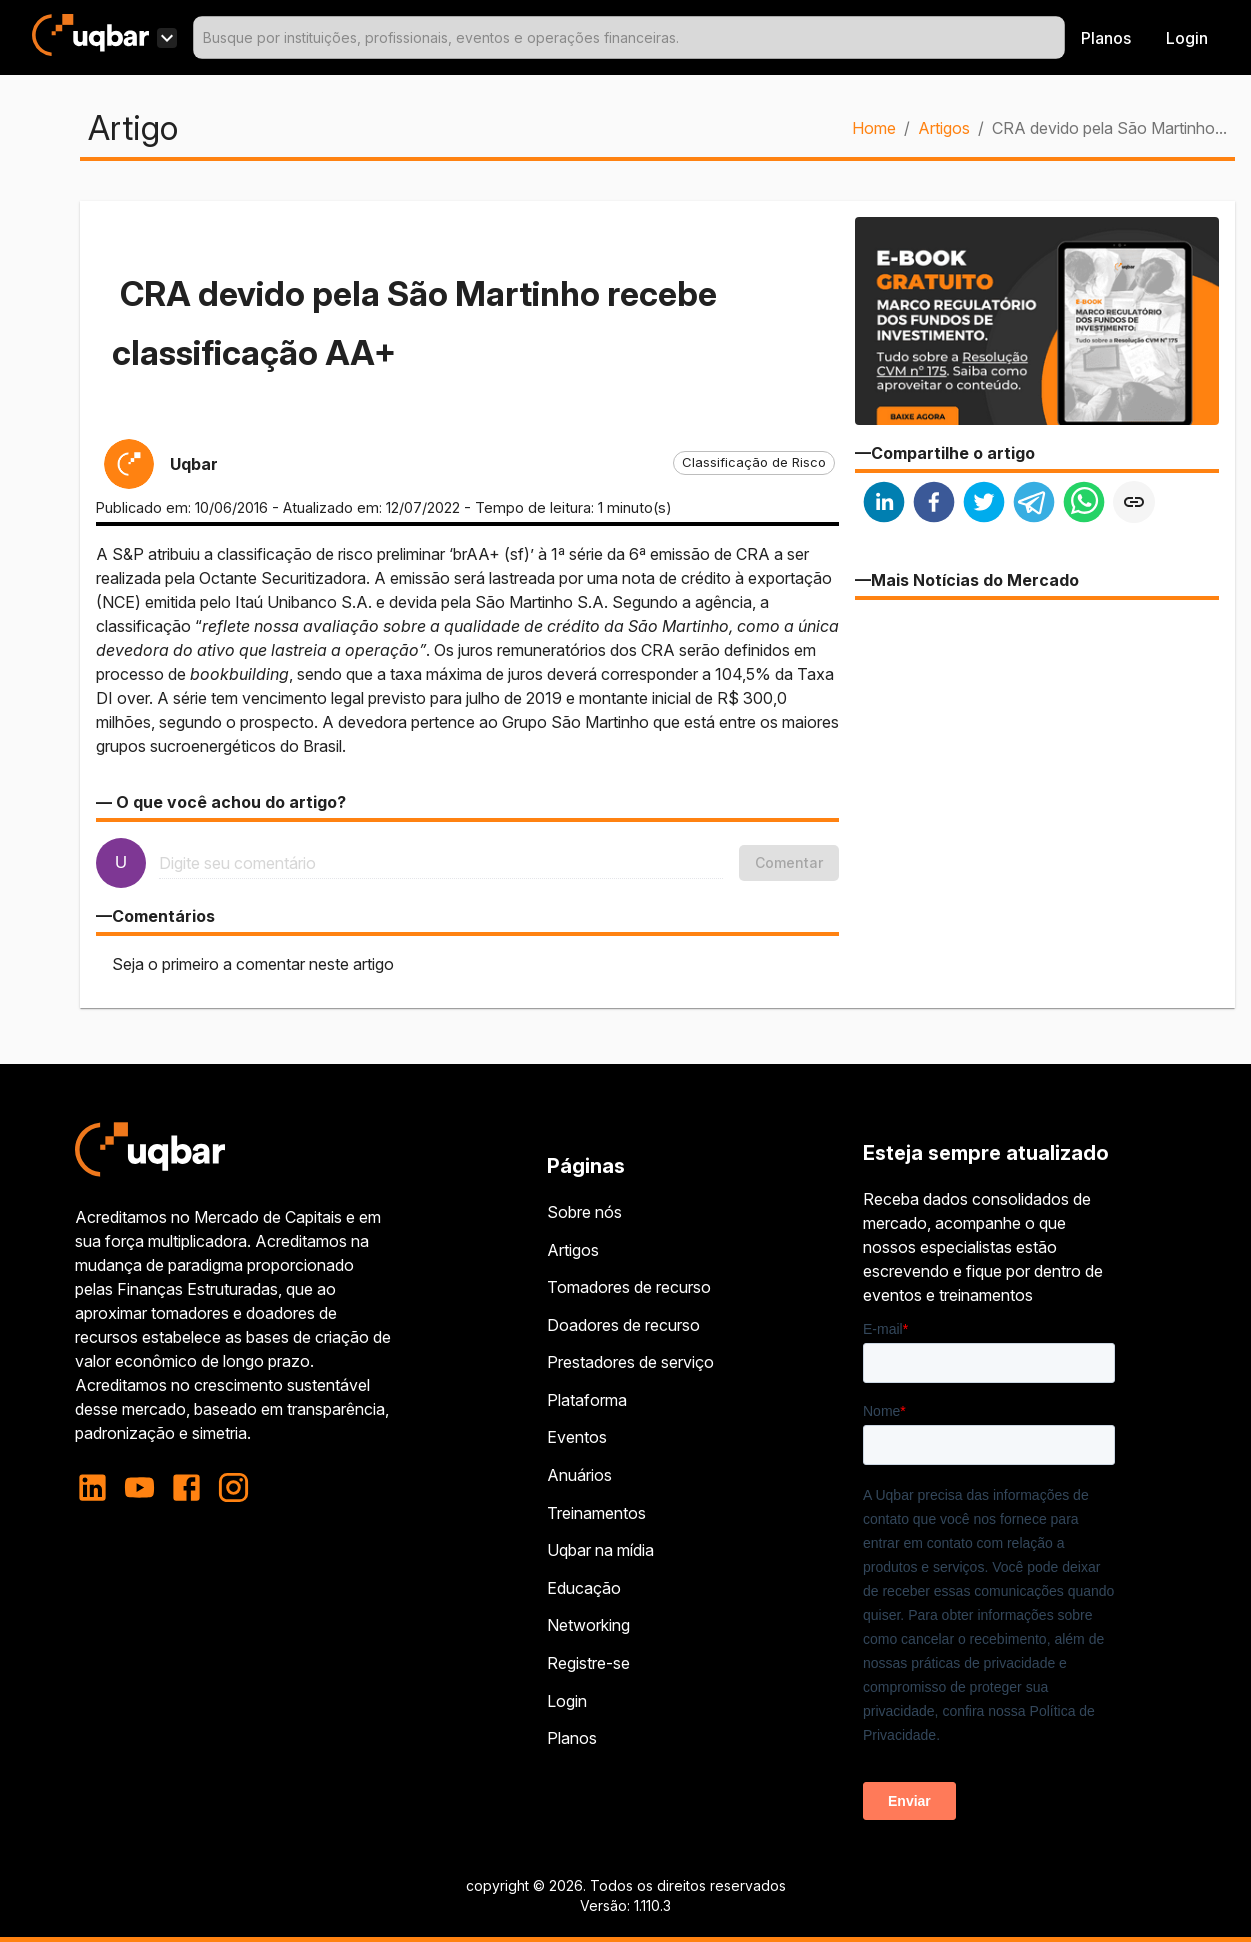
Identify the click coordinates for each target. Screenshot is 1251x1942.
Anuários (579, 1475)
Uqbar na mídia (600, 1550)
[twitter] (984, 504)
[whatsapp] (1084, 504)
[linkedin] (884, 504)
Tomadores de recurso (629, 1287)
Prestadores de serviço (630, 1362)
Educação (584, 1588)
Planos (1106, 38)
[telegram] (1034, 504)
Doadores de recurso (623, 1325)
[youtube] (139, 1487)
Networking (588, 1625)
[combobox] (629, 37)
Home (874, 128)
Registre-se (588, 1663)
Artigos (944, 128)
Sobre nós (584, 1212)
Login (567, 1701)
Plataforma (587, 1400)
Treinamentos (596, 1513)
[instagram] (233, 1487)
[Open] (1056, 38)
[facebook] (934, 504)
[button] (754, 463)
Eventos (577, 1437)
